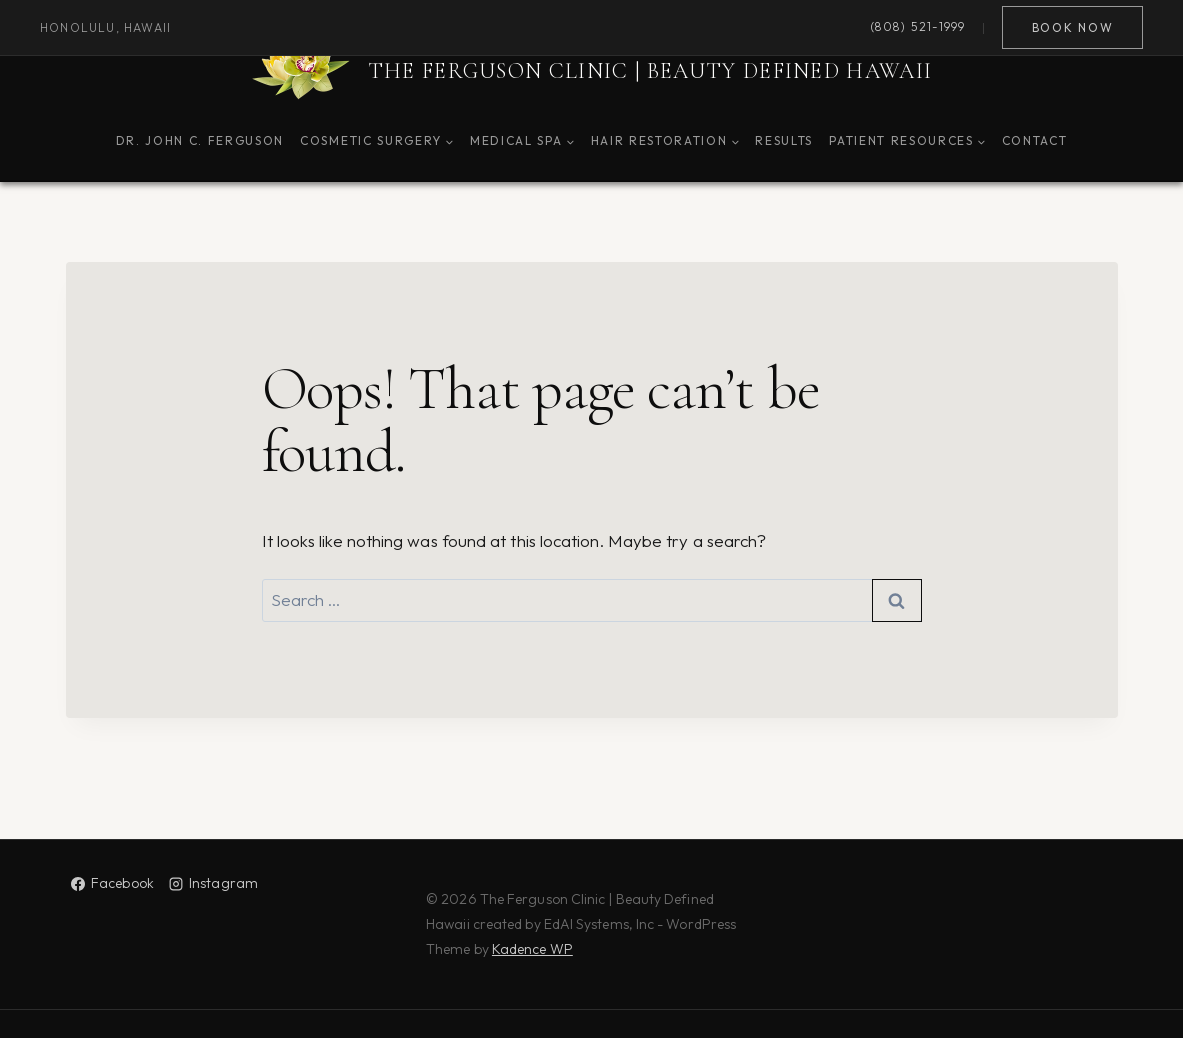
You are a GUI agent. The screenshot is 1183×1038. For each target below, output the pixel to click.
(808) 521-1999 (918, 27)
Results (784, 140)
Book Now (1072, 27)
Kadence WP (532, 949)
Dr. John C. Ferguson (200, 140)
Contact (1035, 140)
